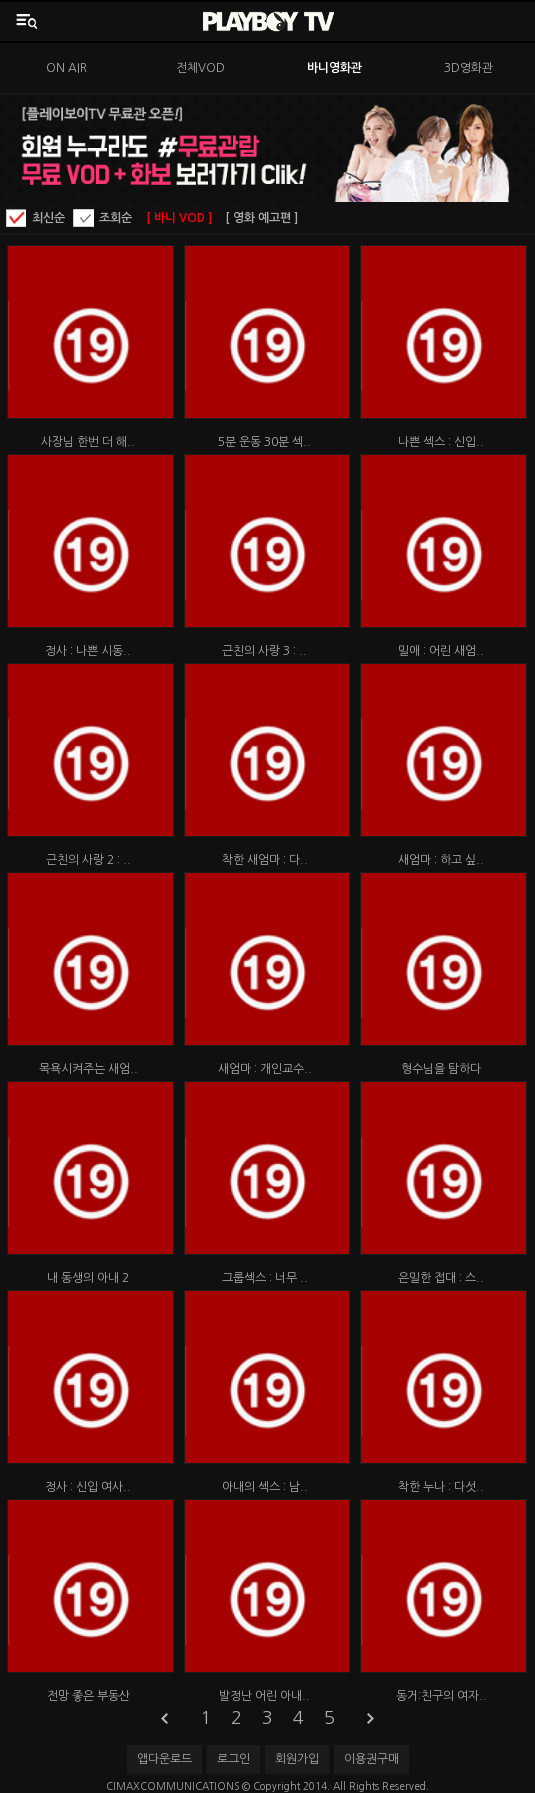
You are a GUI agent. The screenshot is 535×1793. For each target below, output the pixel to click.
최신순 (48, 218)
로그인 (233, 1759)
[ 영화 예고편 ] (261, 218)
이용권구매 (371, 1759)
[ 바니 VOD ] (179, 218)
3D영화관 (468, 68)
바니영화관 (334, 68)
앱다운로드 (164, 1759)
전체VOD (200, 68)
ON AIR (66, 68)
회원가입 (297, 1759)
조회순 (115, 218)
